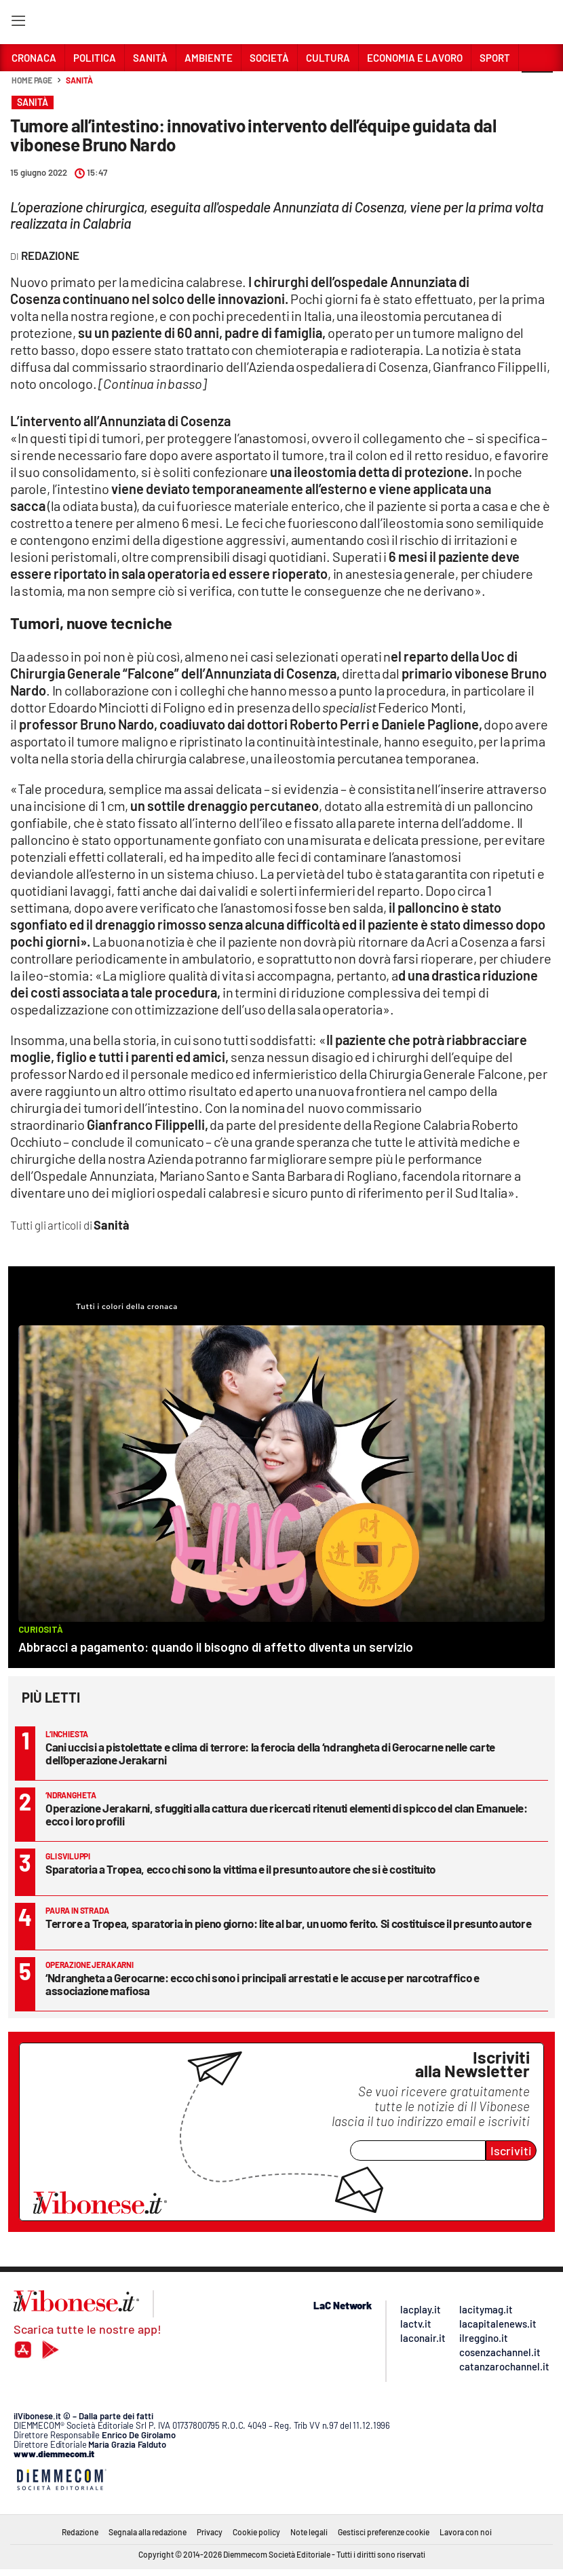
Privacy (209, 2532)
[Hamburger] (18, 23)
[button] (537, 87)
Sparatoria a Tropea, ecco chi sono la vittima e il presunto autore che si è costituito (240, 1869)
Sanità (79, 80)
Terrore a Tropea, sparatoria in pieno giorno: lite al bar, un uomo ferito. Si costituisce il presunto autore (288, 1923)
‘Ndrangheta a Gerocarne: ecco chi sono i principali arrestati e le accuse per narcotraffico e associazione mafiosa (262, 1984)
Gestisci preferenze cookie (383, 2532)
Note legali (309, 2532)
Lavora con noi (466, 2532)
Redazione (80, 2532)
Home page (32, 80)
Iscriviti (511, 2150)
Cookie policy (256, 2532)
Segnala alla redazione (148, 2532)
